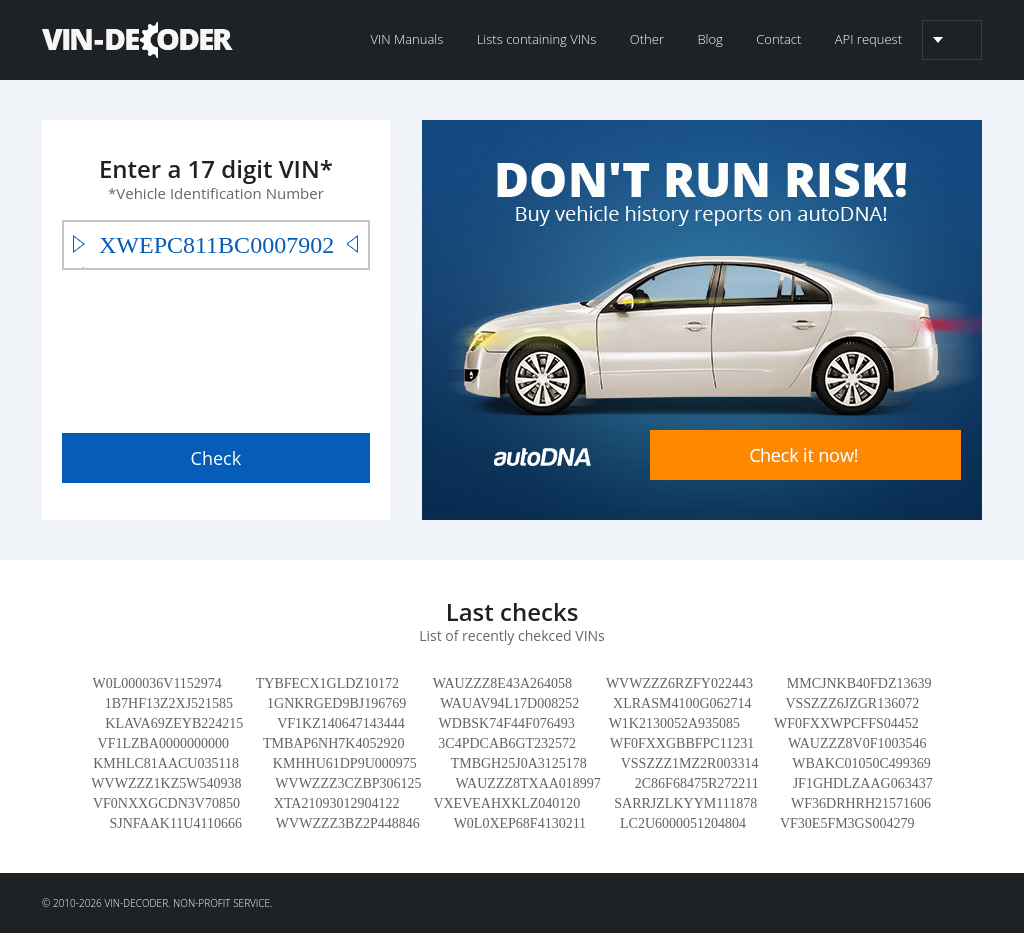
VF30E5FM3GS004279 (847, 823)
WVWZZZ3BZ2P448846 (348, 823)
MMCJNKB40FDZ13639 (859, 683)
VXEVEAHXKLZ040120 (506, 803)
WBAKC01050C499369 (861, 763)
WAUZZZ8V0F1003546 (857, 743)
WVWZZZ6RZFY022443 (679, 683)
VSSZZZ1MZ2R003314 (690, 763)
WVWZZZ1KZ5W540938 (166, 783)
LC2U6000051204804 (683, 823)
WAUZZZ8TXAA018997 (527, 783)
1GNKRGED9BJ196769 (336, 703)
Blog (709, 39)
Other (647, 39)
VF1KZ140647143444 (341, 723)
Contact (778, 39)
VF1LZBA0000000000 (163, 743)
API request (868, 39)
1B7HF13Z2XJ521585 (169, 703)
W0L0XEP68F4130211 (520, 823)
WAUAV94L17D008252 (509, 703)
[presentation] (214, 347)
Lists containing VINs (537, 39)
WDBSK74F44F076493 (507, 723)
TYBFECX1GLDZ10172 (327, 683)
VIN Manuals (406, 39)
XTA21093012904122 (337, 803)
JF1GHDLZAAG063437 (863, 783)
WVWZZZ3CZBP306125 (348, 783)
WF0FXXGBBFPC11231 (682, 743)
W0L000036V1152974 (157, 683)
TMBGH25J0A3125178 (519, 763)
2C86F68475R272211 (697, 783)
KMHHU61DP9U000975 (345, 763)
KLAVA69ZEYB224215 (174, 723)
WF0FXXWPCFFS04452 (846, 723)
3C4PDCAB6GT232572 (507, 743)
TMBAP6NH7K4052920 (334, 743)
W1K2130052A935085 (674, 723)
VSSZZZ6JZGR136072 (852, 703)
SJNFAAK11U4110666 (175, 823)
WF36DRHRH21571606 (861, 803)
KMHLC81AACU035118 (166, 763)
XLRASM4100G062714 (682, 703)
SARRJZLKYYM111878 (685, 803)
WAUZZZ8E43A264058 (502, 683)
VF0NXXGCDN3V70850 (166, 803)
